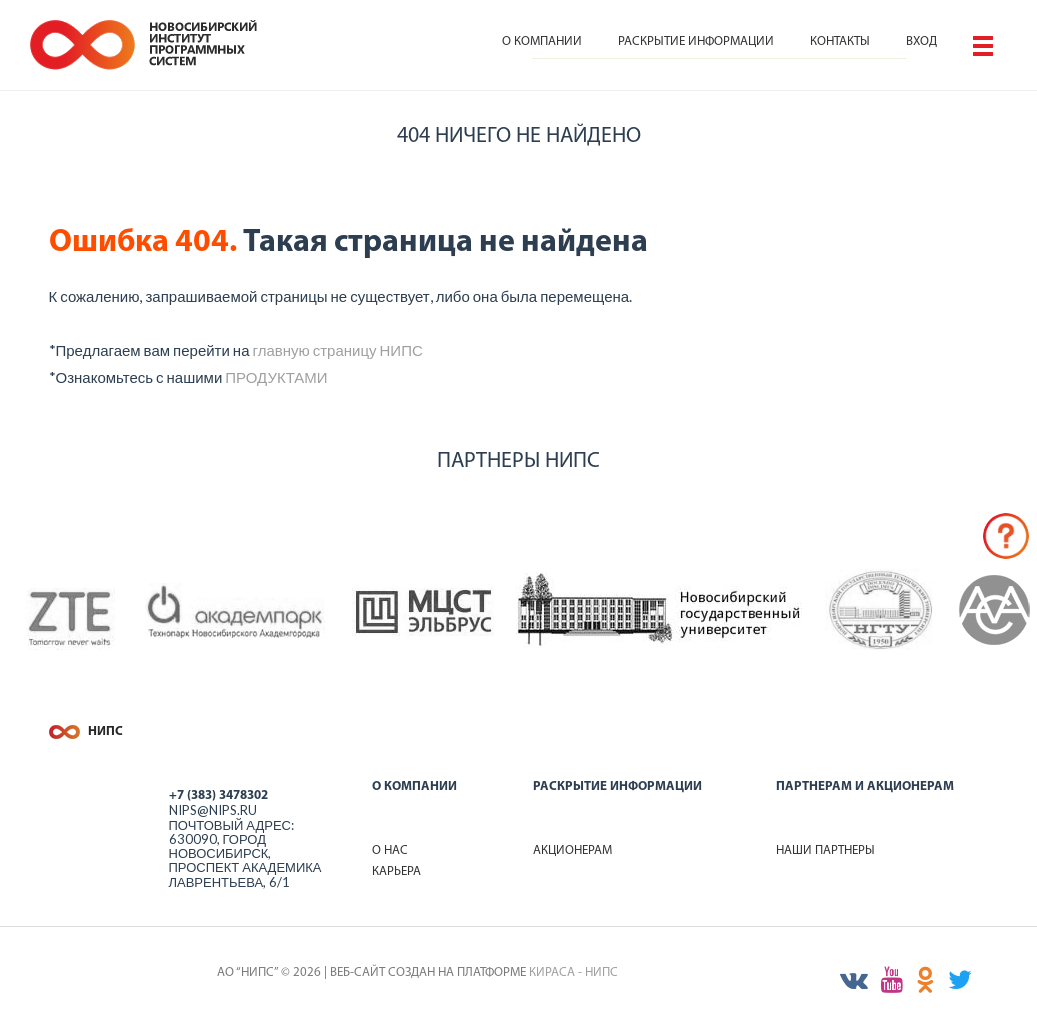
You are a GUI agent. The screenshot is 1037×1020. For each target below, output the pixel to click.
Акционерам (572, 850)
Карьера (396, 871)
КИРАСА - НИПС (573, 972)
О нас (390, 850)
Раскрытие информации (696, 41)
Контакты (840, 41)
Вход (921, 41)
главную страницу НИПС (337, 350)
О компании (542, 41)
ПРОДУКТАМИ (276, 377)
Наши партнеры (825, 850)
